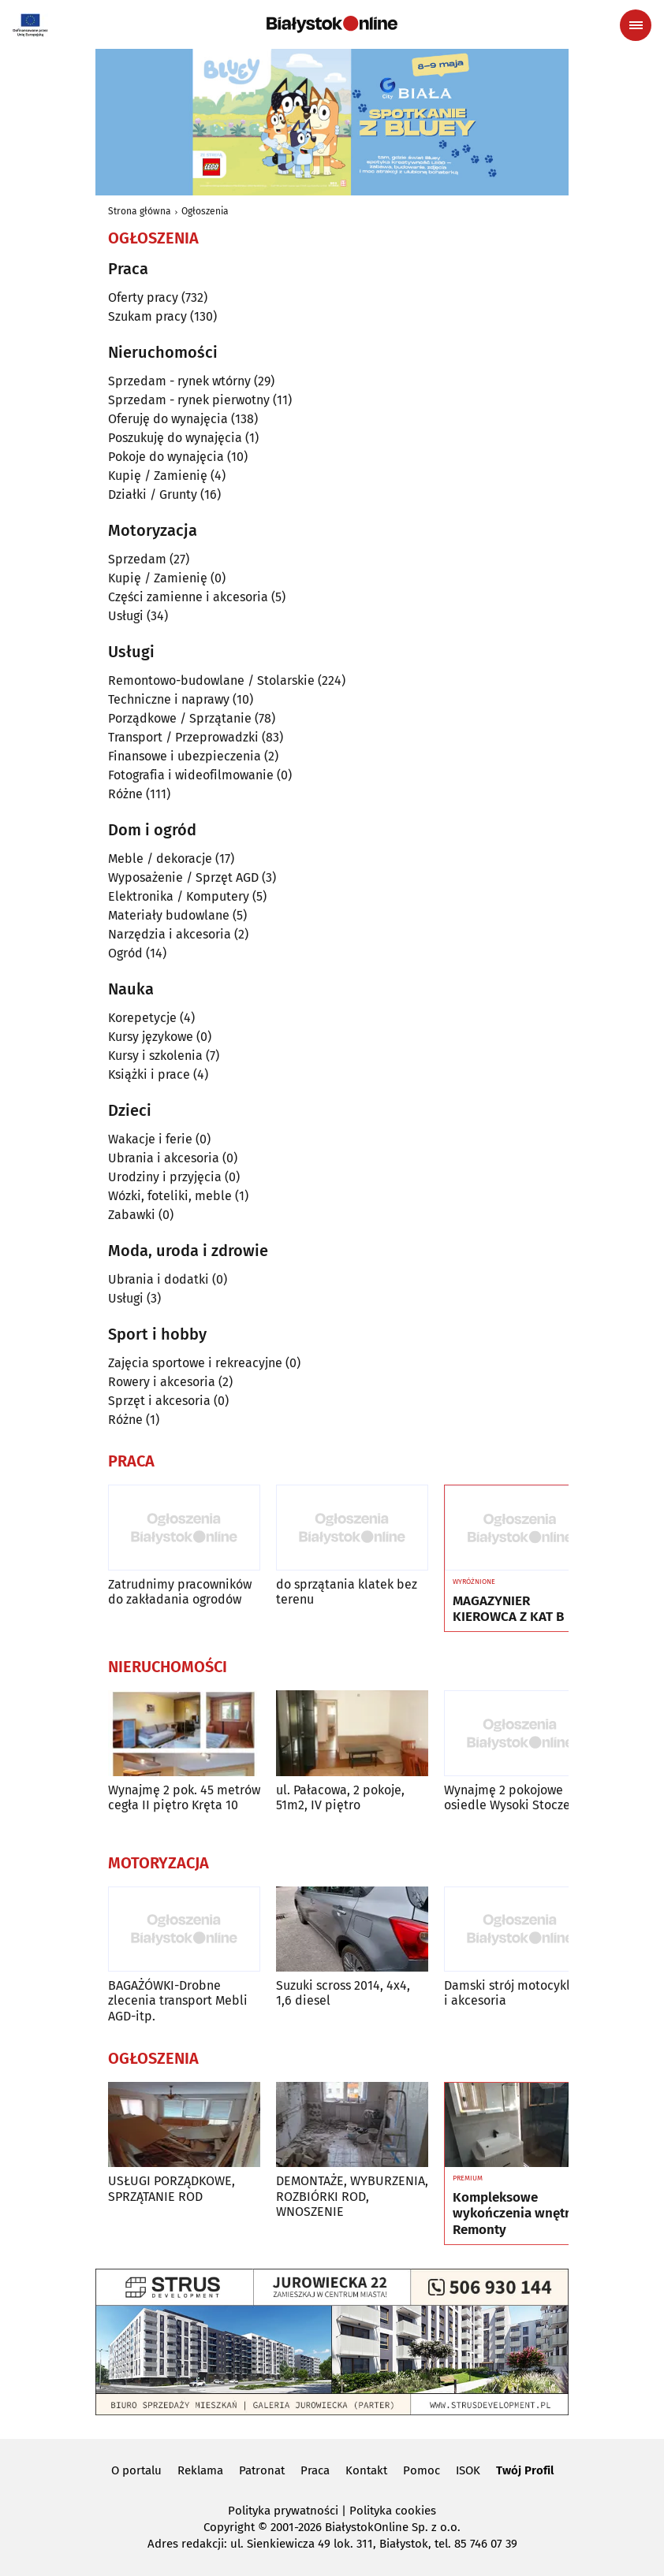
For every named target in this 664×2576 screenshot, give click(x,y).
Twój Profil (525, 2470)
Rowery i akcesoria (161, 1381)
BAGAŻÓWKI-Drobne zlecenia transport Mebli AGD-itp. (178, 2000)
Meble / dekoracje (160, 858)
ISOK (468, 2470)
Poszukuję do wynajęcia (175, 437)
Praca (315, 2470)
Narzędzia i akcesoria (169, 934)
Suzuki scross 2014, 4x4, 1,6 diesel (343, 1993)
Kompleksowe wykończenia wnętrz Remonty (514, 2214)
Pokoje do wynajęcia (166, 456)
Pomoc (421, 2470)
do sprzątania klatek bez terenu (346, 1592)
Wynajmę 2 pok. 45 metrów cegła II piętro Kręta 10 (184, 1797)
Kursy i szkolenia (155, 1055)
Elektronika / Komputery (178, 896)
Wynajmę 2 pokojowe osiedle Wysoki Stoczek (510, 1797)
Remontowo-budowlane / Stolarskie (211, 680)
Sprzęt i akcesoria (159, 1400)
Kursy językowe (150, 1036)
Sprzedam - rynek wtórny (179, 381)
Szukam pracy (147, 316)
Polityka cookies (392, 2511)
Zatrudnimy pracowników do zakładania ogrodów (180, 1592)
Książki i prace (149, 1074)
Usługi (126, 615)
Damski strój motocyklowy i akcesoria (518, 1993)
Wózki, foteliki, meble (170, 1195)
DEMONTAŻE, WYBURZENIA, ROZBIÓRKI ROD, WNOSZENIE (352, 2195)
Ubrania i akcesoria (163, 1157)
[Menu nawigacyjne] (635, 25)
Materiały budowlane (168, 915)
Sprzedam (137, 559)
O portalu (136, 2470)
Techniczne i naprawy (168, 699)
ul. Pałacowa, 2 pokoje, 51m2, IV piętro (340, 1797)
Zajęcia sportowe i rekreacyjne (195, 1362)
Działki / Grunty (152, 494)
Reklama (200, 2470)
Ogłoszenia (205, 211)
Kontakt (366, 2470)
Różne (125, 793)
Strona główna (139, 211)
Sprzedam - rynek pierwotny (189, 399)
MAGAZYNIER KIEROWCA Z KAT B (508, 1609)
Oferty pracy (143, 297)
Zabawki (131, 1214)
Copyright (229, 2527)
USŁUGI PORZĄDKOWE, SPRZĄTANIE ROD (171, 2188)
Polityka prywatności (283, 2511)
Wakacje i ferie (150, 1139)
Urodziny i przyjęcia (165, 1176)
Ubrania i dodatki (158, 1279)
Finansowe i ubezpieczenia (184, 756)
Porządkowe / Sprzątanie (180, 718)
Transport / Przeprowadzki (183, 737)
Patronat (262, 2470)
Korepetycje (142, 1017)
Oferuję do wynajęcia (168, 418)
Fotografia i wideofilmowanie (191, 775)
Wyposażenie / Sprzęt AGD (183, 877)
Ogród (125, 953)
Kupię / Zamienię (157, 475)
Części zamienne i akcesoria (188, 596)
